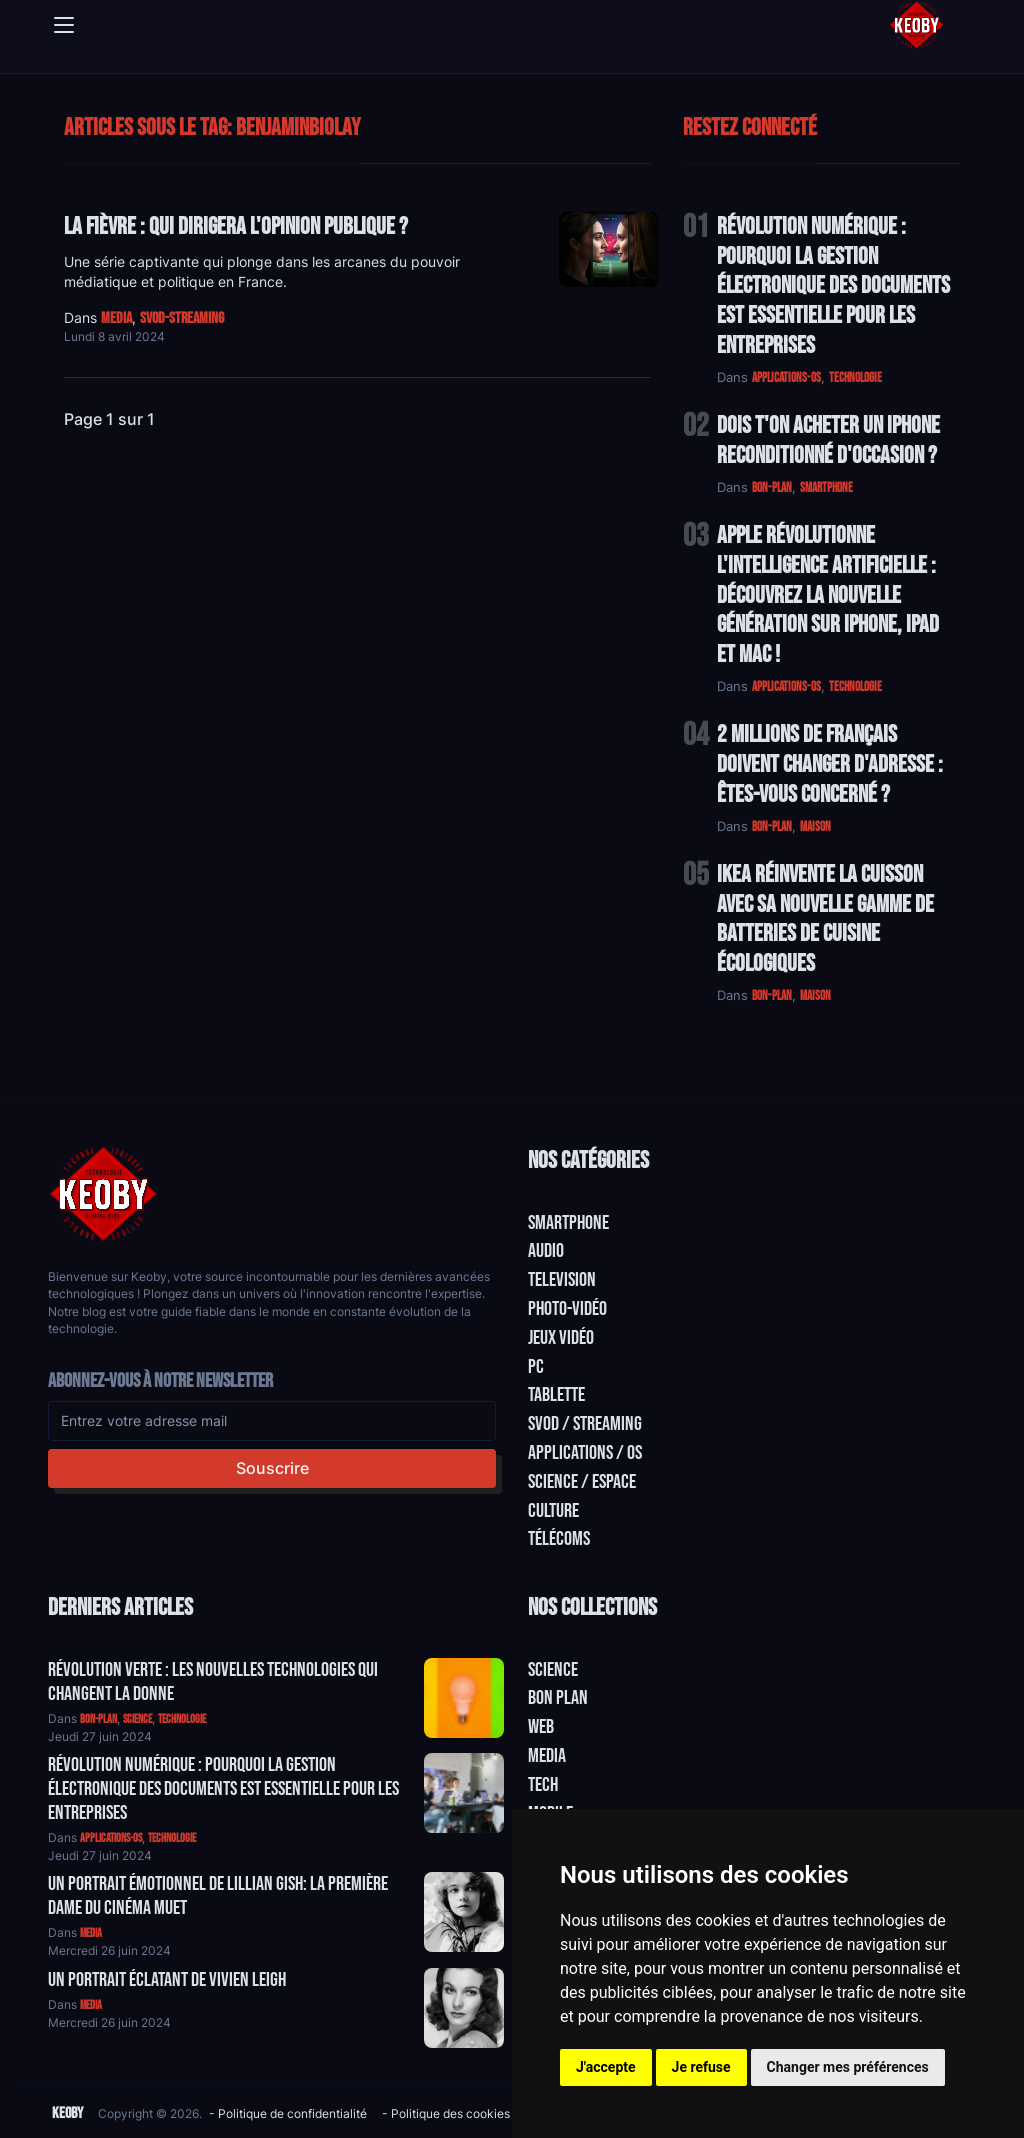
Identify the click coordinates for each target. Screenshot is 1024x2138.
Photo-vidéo (567, 1309)
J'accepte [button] (606, 2067)
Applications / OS (585, 1453)
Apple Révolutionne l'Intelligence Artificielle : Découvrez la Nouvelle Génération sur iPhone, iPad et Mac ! (828, 595)
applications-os (786, 378)
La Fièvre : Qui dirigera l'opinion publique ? (236, 226)
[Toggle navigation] (64, 25)
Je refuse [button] (701, 2067)
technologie (855, 378)
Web (541, 1727)
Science (553, 1670)
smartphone (826, 488)
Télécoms (559, 1539)
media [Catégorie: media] (91, 1933)
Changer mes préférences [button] (848, 2067)
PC (536, 1367)
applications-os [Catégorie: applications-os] (111, 1838)
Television (562, 1280)
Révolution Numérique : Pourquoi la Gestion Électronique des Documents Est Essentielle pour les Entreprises (833, 286)
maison (815, 827)
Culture (553, 1511)
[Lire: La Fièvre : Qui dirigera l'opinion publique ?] (609, 249)
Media (547, 1756)
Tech (543, 1785)
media (116, 318)
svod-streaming (182, 318)
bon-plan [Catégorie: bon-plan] (98, 1719)
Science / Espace (582, 1482)
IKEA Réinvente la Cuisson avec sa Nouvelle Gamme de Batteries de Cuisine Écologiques (825, 919)
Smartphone (568, 1223)
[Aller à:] (464, 1698)
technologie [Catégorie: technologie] (182, 1719)
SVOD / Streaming (585, 1424)
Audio (546, 1251)
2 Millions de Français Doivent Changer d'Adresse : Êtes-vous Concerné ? (830, 764)
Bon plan (558, 1698)
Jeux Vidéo (561, 1338)
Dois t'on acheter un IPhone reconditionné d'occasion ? (828, 440)
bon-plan (772, 488)
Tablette (556, 1395)
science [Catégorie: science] (137, 1719)
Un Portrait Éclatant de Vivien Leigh (167, 1980)
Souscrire (272, 1468)
